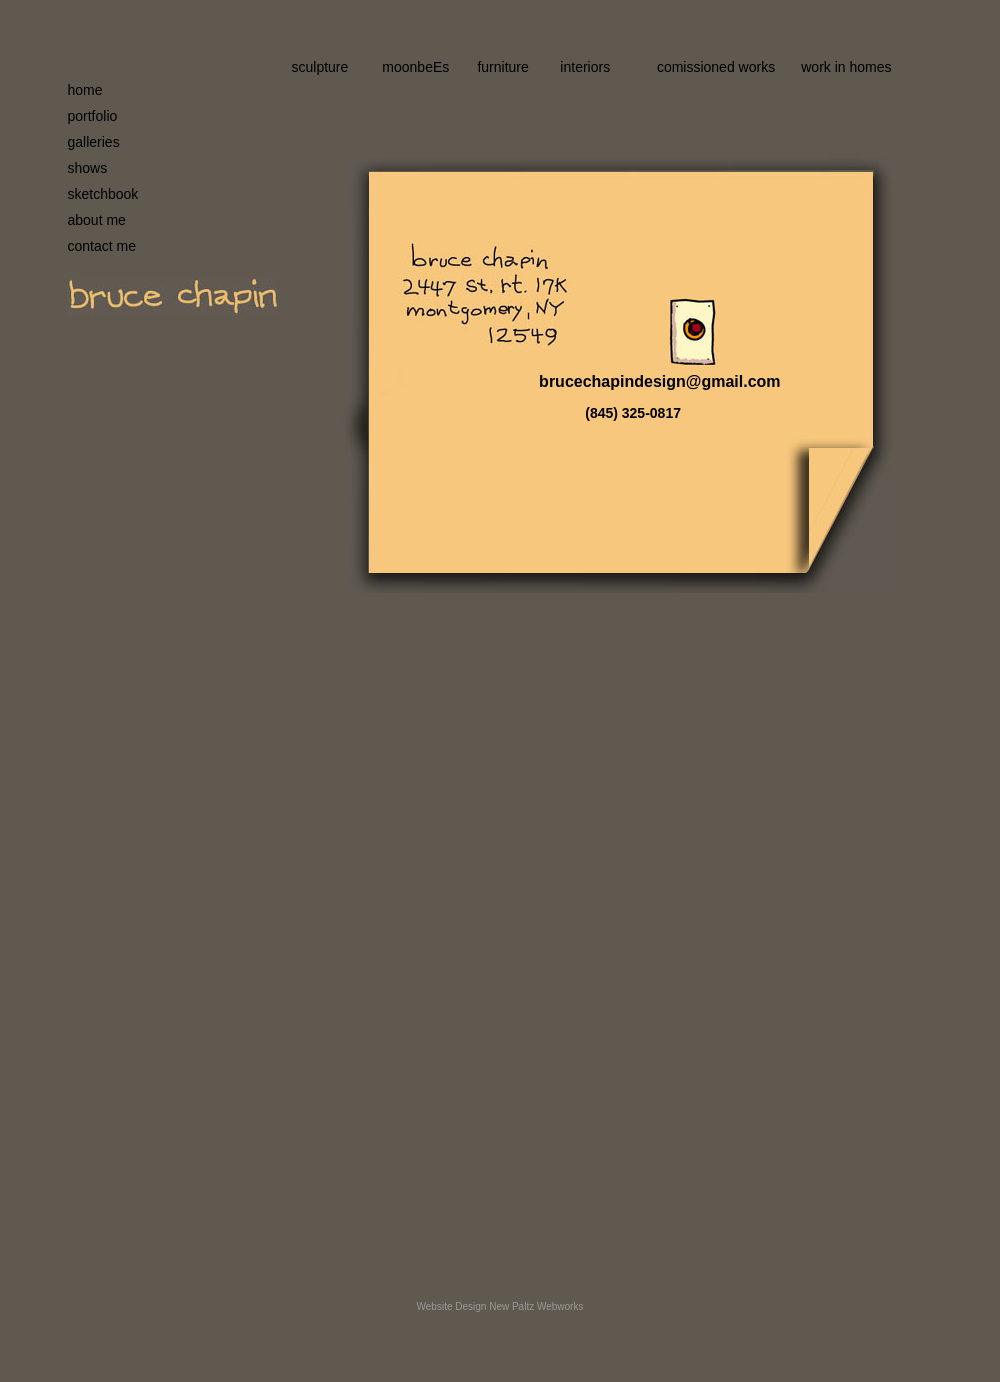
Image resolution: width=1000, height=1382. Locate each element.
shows (88, 168)
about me (97, 220)
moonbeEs (415, 67)
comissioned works (716, 67)
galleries (94, 142)
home (85, 90)
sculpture (320, 67)
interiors (585, 67)
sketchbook (103, 194)
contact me (102, 246)
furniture (502, 67)
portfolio (93, 116)
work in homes (846, 67)
